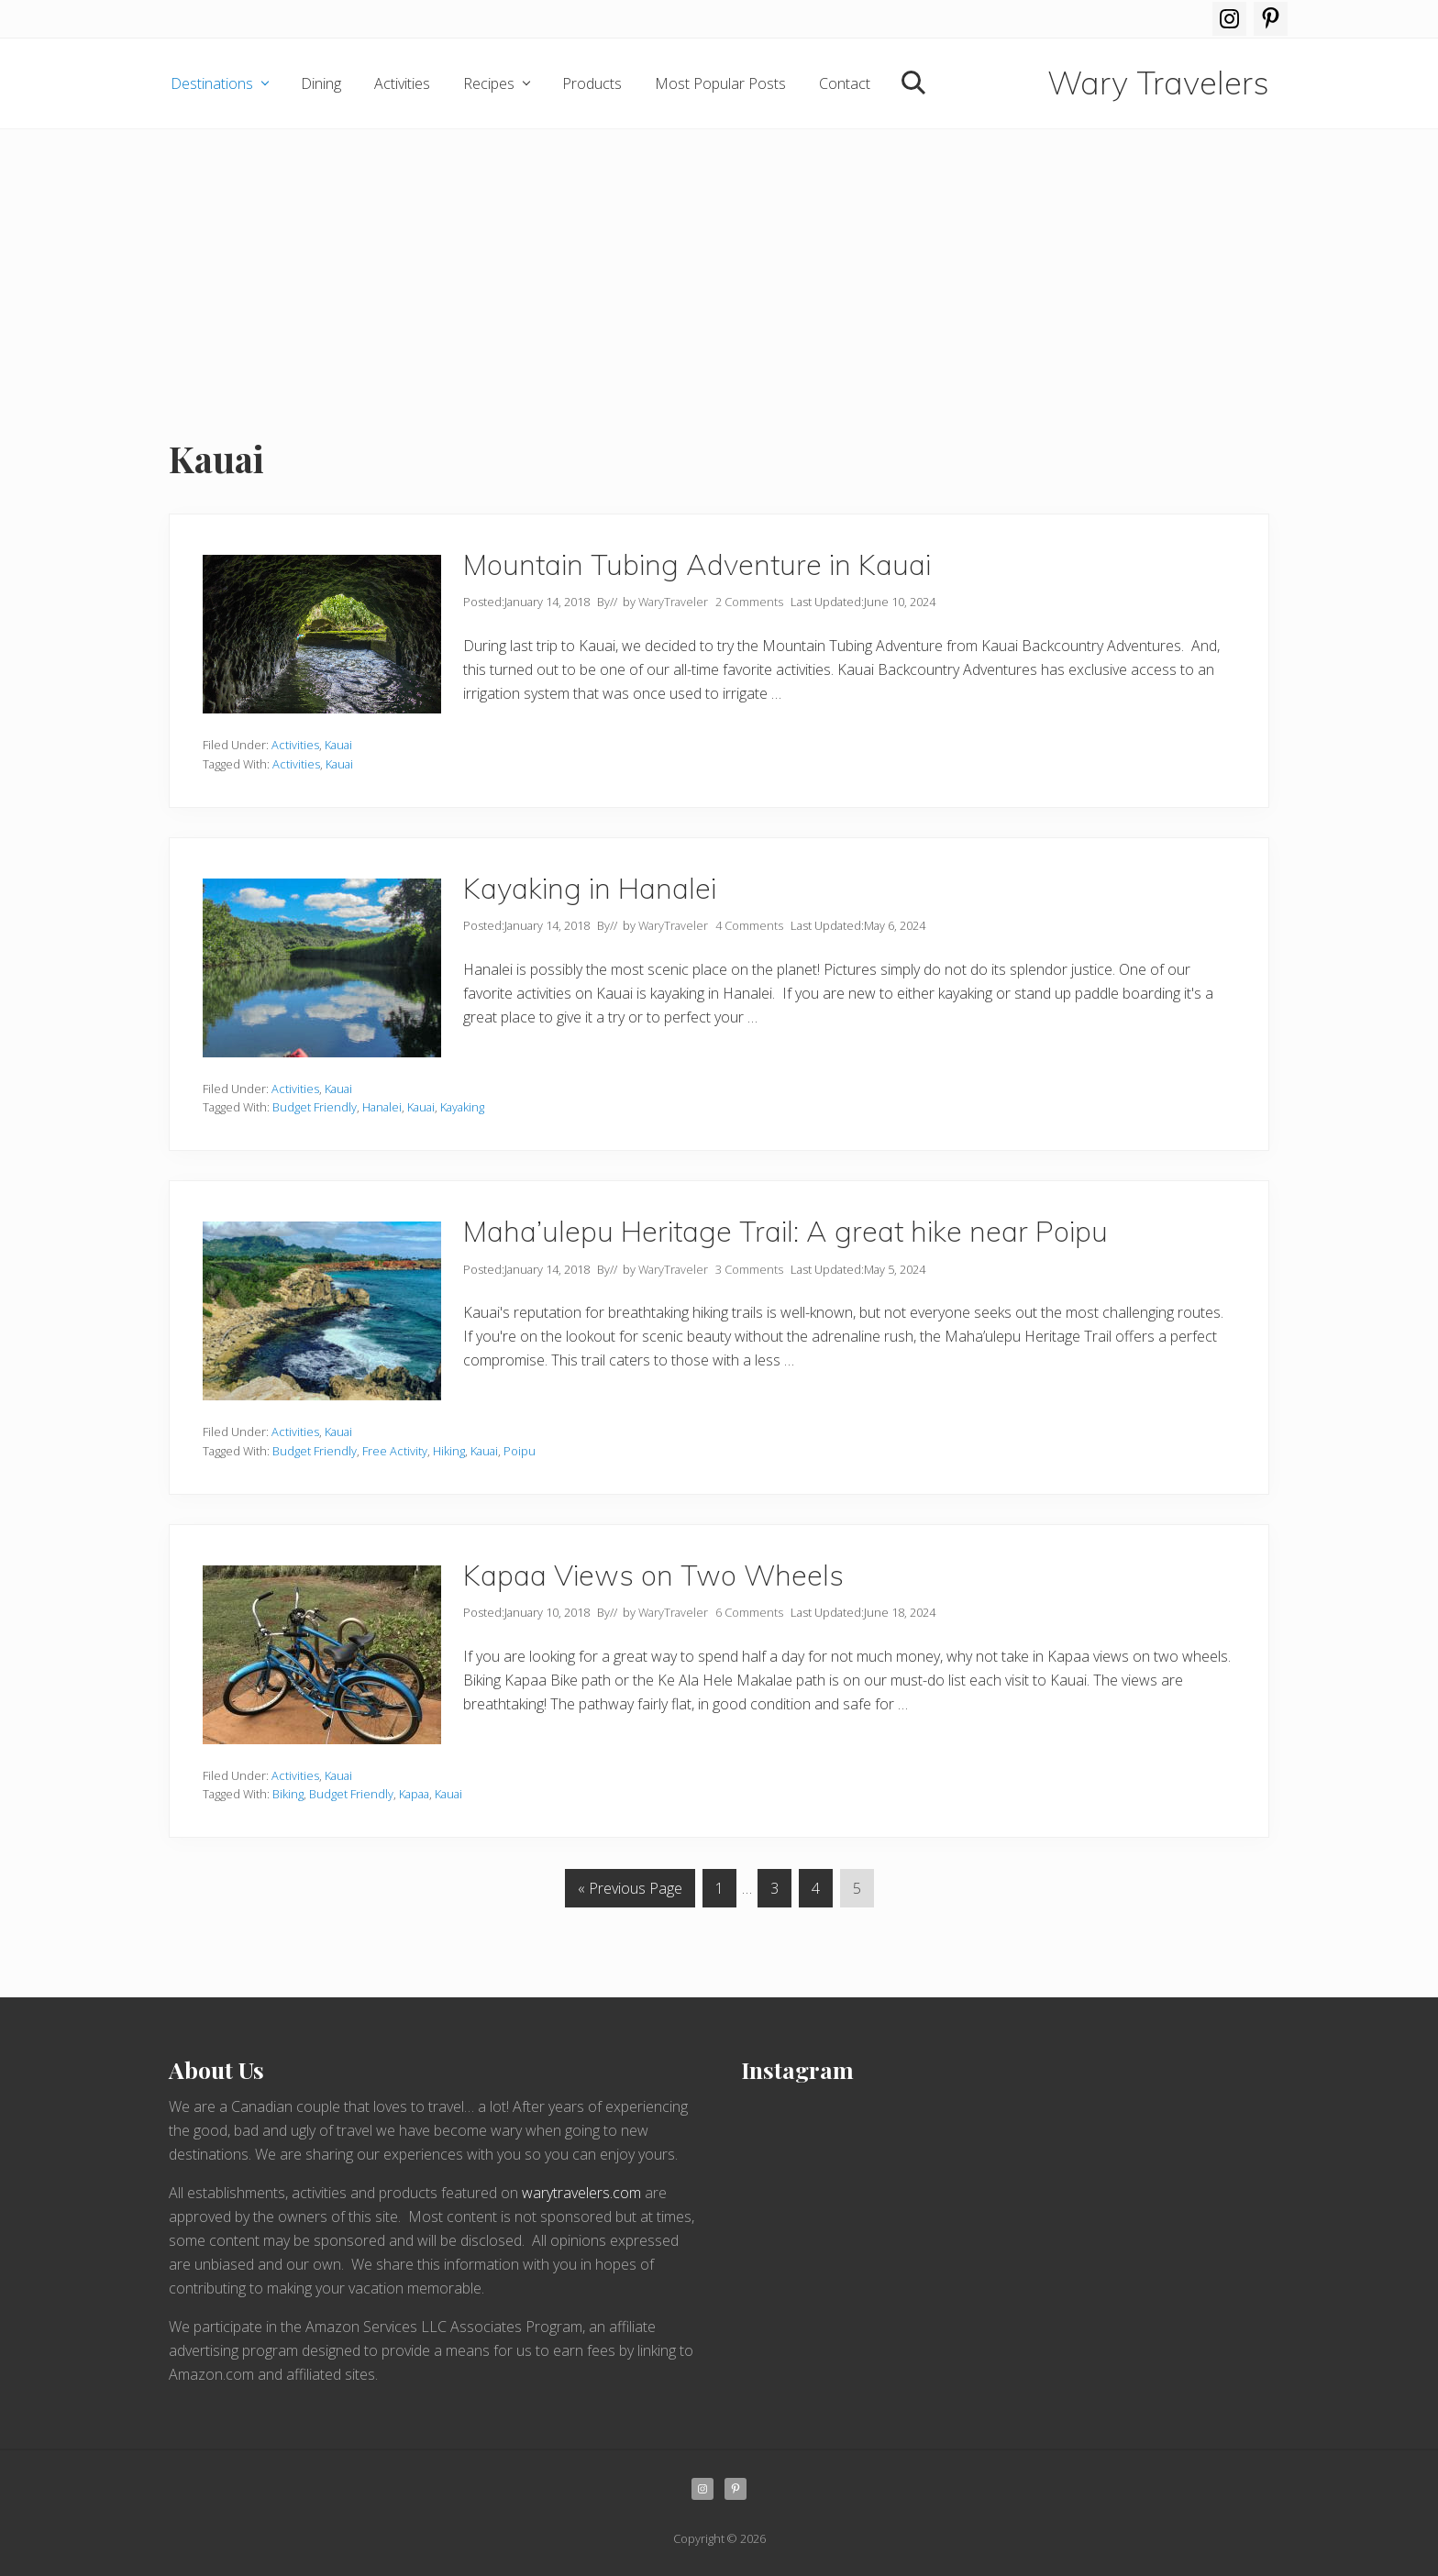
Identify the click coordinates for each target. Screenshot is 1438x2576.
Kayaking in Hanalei (593, 888)
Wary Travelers (1158, 83)
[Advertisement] (719, 266)
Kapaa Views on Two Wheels (653, 1575)
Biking (288, 1794)
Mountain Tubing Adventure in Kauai (697, 564)
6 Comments (749, 1612)
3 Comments (749, 1269)
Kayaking (462, 1107)
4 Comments (749, 925)
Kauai (338, 744)
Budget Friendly (314, 1107)
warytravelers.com (581, 2193)
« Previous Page (630, 1891)
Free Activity (394, 1451)
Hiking (449, 1451)
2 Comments (749, 601)
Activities (295, 744)
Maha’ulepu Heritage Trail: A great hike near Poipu (785, 1231)
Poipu (519, 1451)
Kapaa (414, 1794)
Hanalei (382, 1107)
